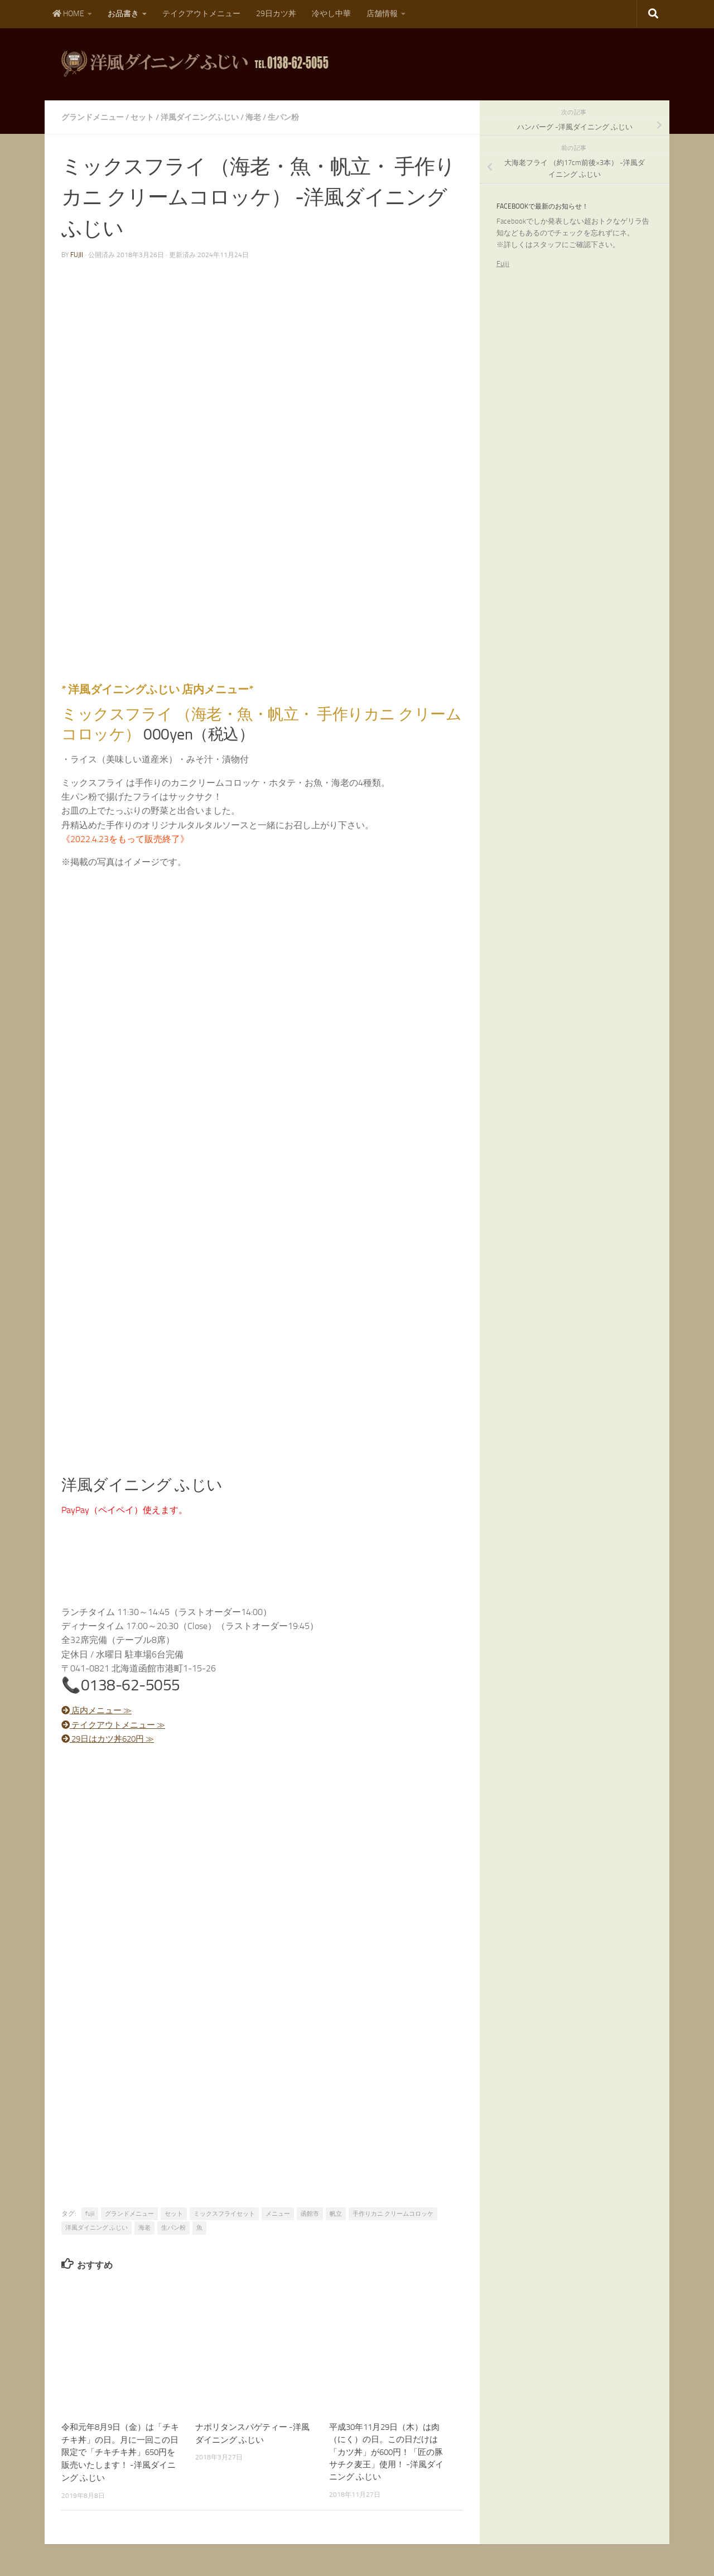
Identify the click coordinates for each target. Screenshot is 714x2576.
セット (142, 117)
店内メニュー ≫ (99, 1709)
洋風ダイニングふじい (200, 117)
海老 (253, 117)
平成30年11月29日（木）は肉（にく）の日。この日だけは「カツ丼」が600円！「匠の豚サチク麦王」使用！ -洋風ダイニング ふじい (386, 2452)
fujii (76, 254)
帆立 (336, 2213)
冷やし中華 (331, 13)
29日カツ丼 (276, 13)
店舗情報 (382, 13)
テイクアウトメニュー (201, 13)
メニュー (278, 2213)
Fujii (502, 263)
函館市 (310, 2213)
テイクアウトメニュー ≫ (117, 1724)
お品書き (123, 13)
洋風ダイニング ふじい (96, 2227)
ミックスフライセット (224, 2213)
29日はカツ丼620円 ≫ (111, 1738)
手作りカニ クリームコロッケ (393, 2213)
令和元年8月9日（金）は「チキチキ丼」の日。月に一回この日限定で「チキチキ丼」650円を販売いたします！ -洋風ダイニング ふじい (120, 2452)
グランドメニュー (92, 117)
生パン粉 (283, 117)
